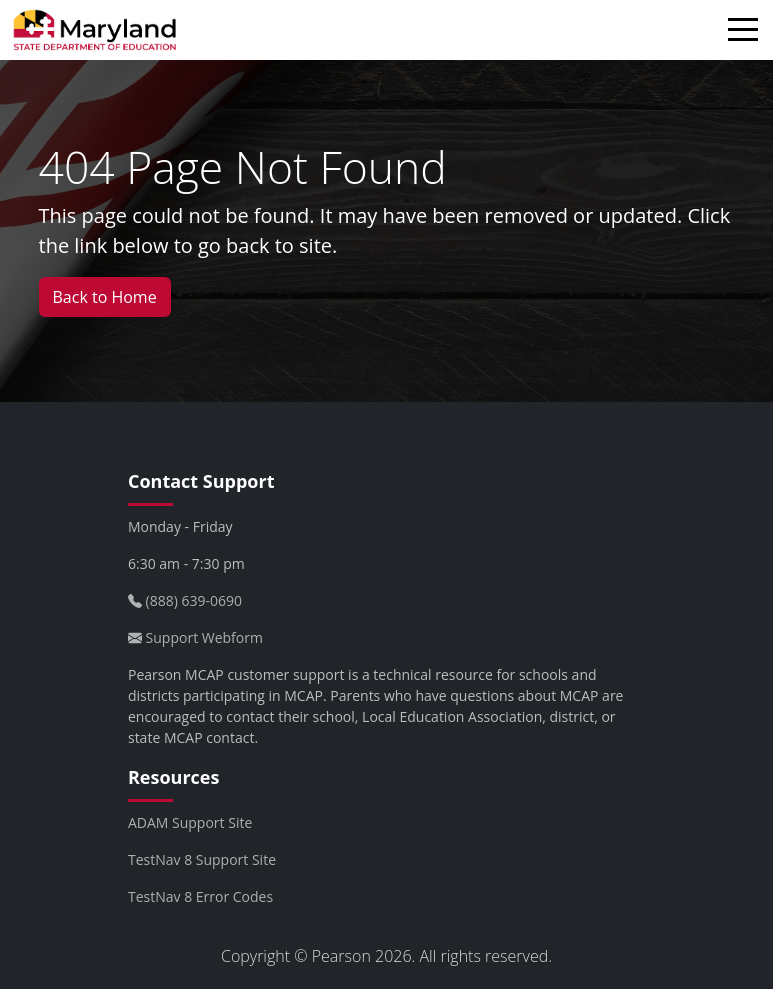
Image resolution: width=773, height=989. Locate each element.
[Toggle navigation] (748, 32)
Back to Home (105, 297)
